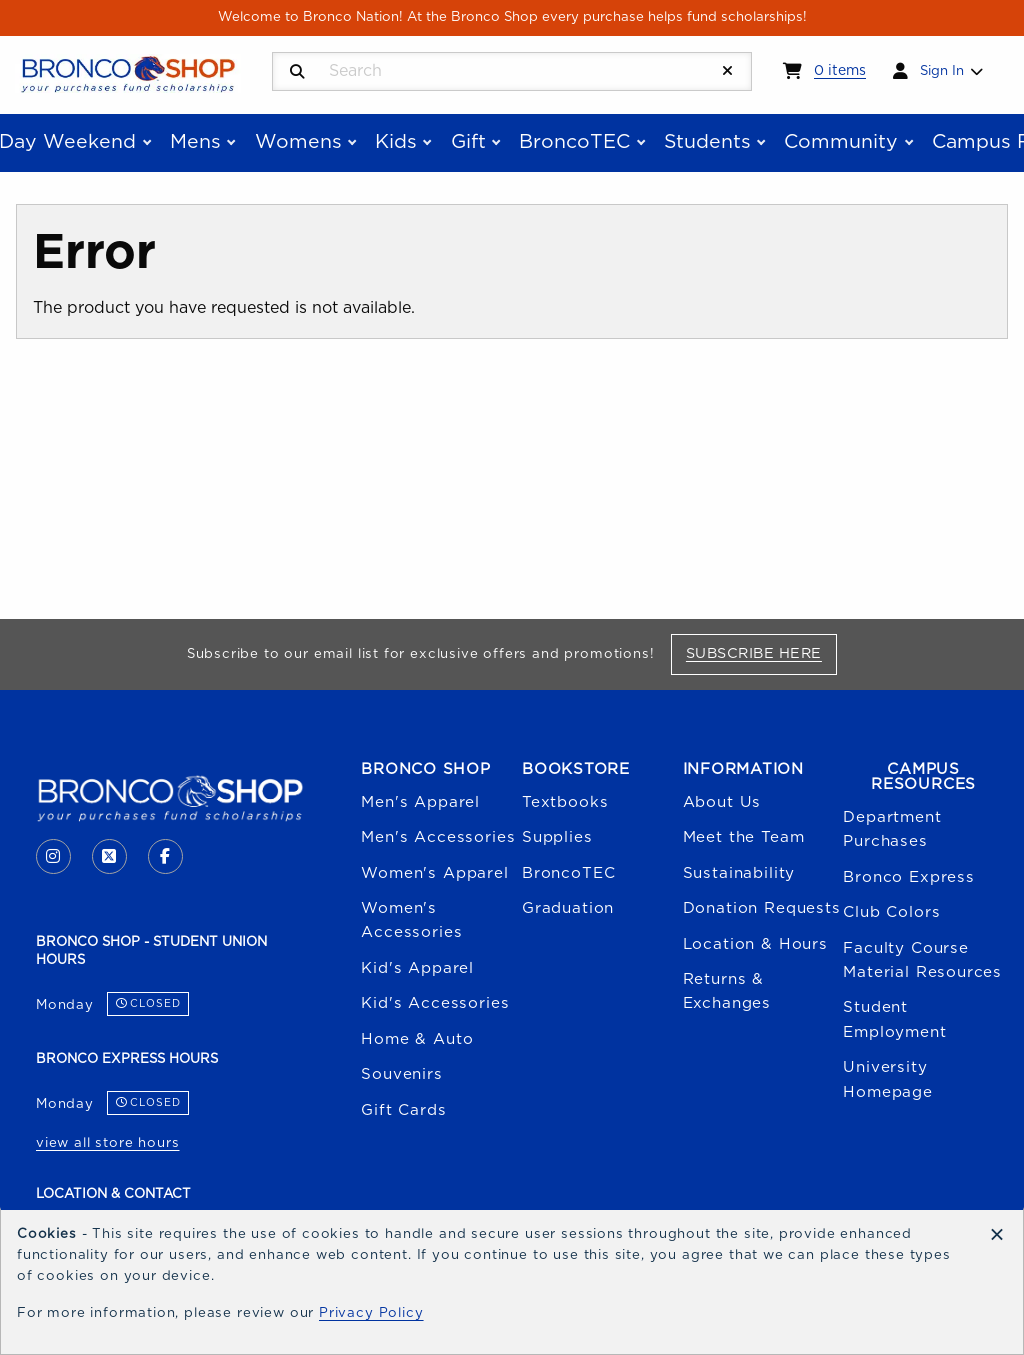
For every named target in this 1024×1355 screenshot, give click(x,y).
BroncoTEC (568, 873)
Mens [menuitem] (195, 142)
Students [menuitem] (707, 142)
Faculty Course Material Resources (922, 960)
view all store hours (108, 1143)
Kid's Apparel (417, 968)
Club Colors (891, 912)
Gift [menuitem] (468, 142)
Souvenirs (401, 1074)
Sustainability (739, 873)
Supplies (557, 837)
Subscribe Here (761, 653)
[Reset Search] (728, 71)
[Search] (297, 72)
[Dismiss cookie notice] (997, 1236)
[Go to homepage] (128, 73)
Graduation (568, 908)
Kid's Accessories (435, 1003)
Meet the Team (744, 837)
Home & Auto (417, 1039)
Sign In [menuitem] (942, 71)
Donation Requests (762, 908)
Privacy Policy (371, 1313)
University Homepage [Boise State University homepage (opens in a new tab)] (888, 1079)
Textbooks (565, 802)
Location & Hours (755, 944)
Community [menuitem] (841, 142)
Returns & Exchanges (727, 991)
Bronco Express (909, 877)
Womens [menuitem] (298, 142)
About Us (722, 802)
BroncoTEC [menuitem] (574, 142)
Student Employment (894, 1019)
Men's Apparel (420, 802)
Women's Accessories (411, 920)
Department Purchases (892, 829)
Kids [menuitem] (396, 142)
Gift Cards (403, 1110)
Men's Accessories (438, 837)
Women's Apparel (434, 873)
